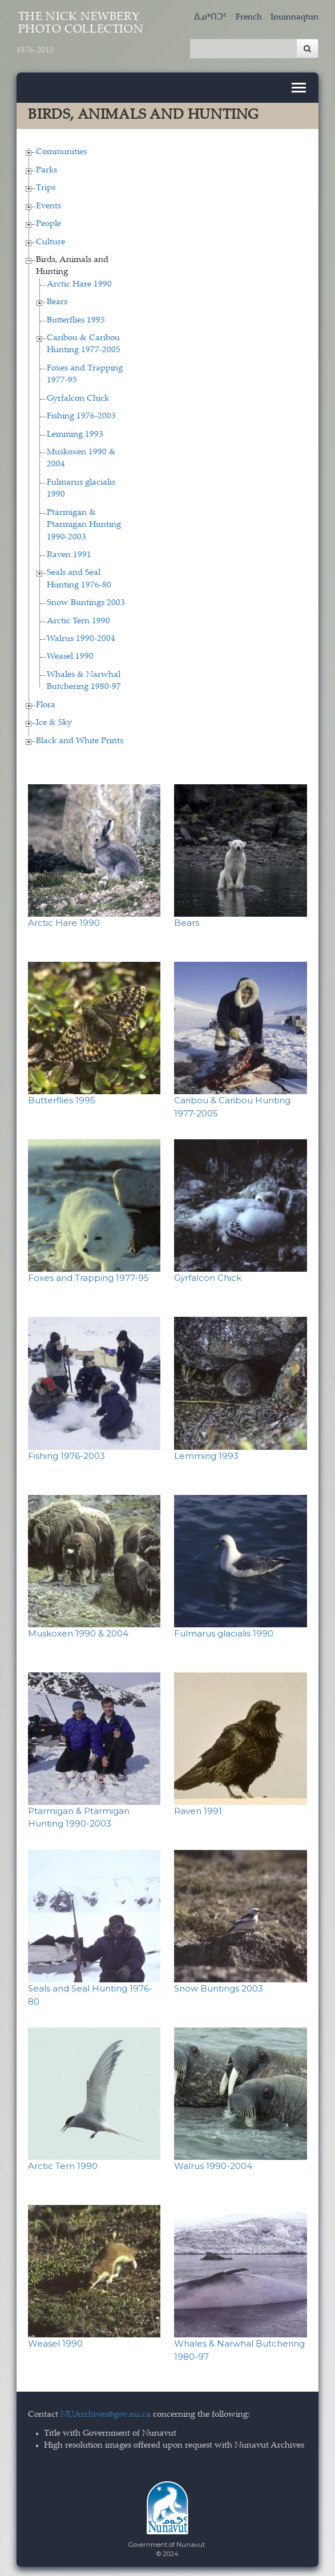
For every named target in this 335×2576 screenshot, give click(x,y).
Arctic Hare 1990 (79, 281)
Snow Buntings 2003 (86, 600)
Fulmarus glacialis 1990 (223, 1630)
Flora (45, 702)
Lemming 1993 (75, 432)
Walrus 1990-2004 (81, 636)
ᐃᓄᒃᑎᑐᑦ (210, 17)
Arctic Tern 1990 (78, 618)
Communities (61, 150)
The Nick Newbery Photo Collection (80, 33)
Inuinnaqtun (294, 17)
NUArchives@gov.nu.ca (105, 2412)
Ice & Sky (54, 720)
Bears (57, 300)
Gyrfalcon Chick (78, 396)
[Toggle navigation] (299, 84)
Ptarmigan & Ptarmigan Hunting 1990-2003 (84, 522)
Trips (45, 186)
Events (48, 203)
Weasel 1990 (70, 654)
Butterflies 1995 (76, 317)
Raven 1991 (69, 552)
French (249, 17)
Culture (50, 239)
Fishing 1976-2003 (81, 414)
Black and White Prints (79, 738)
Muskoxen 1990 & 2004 (78, 1630)
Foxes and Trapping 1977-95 (88, 1275)
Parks (46, 167)
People (48, 221)
